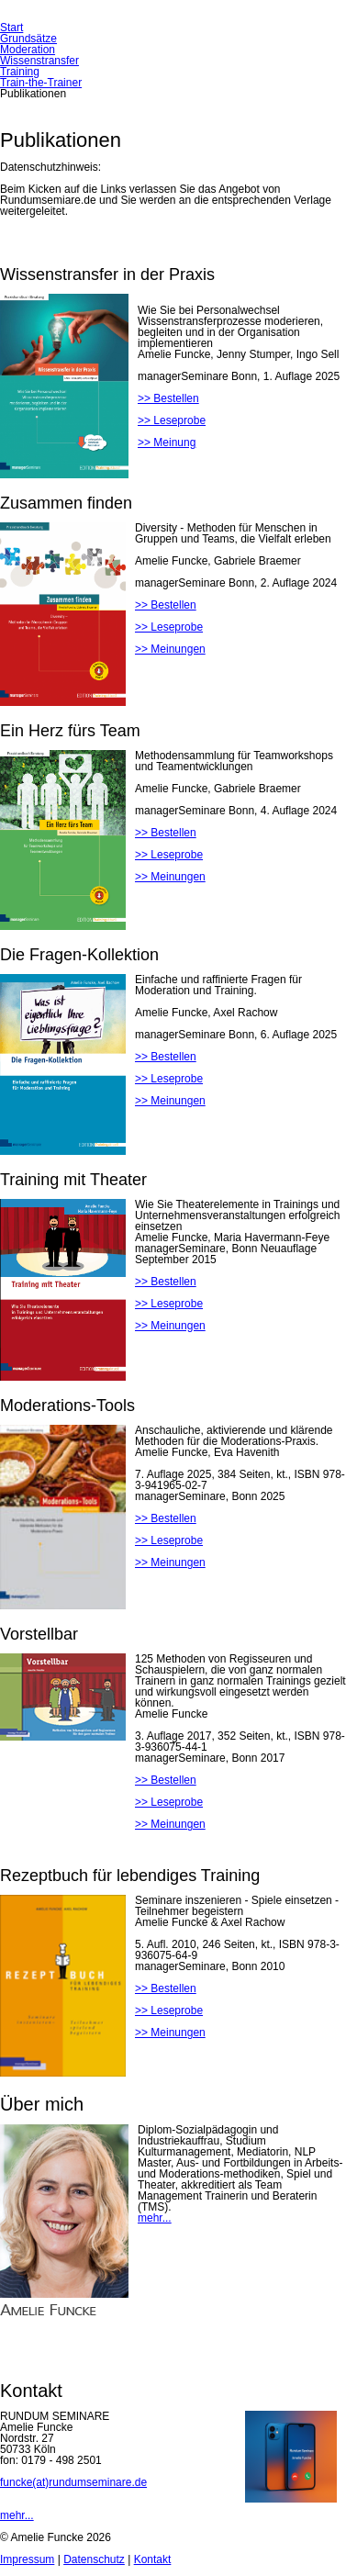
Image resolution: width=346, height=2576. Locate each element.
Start (11, 27)
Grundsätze (28, 38)
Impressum (27, 2559)
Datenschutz (94, 2559)
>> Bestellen (168, 398)
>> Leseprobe (172, 420)
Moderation (27, 49)
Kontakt (153, 2559)
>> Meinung (166, 442)
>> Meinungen (170, 649)
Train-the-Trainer (41, 82)
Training (19, 71)
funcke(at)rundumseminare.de (73, 2482)
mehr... (155, 2218)
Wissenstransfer (39, 60)
